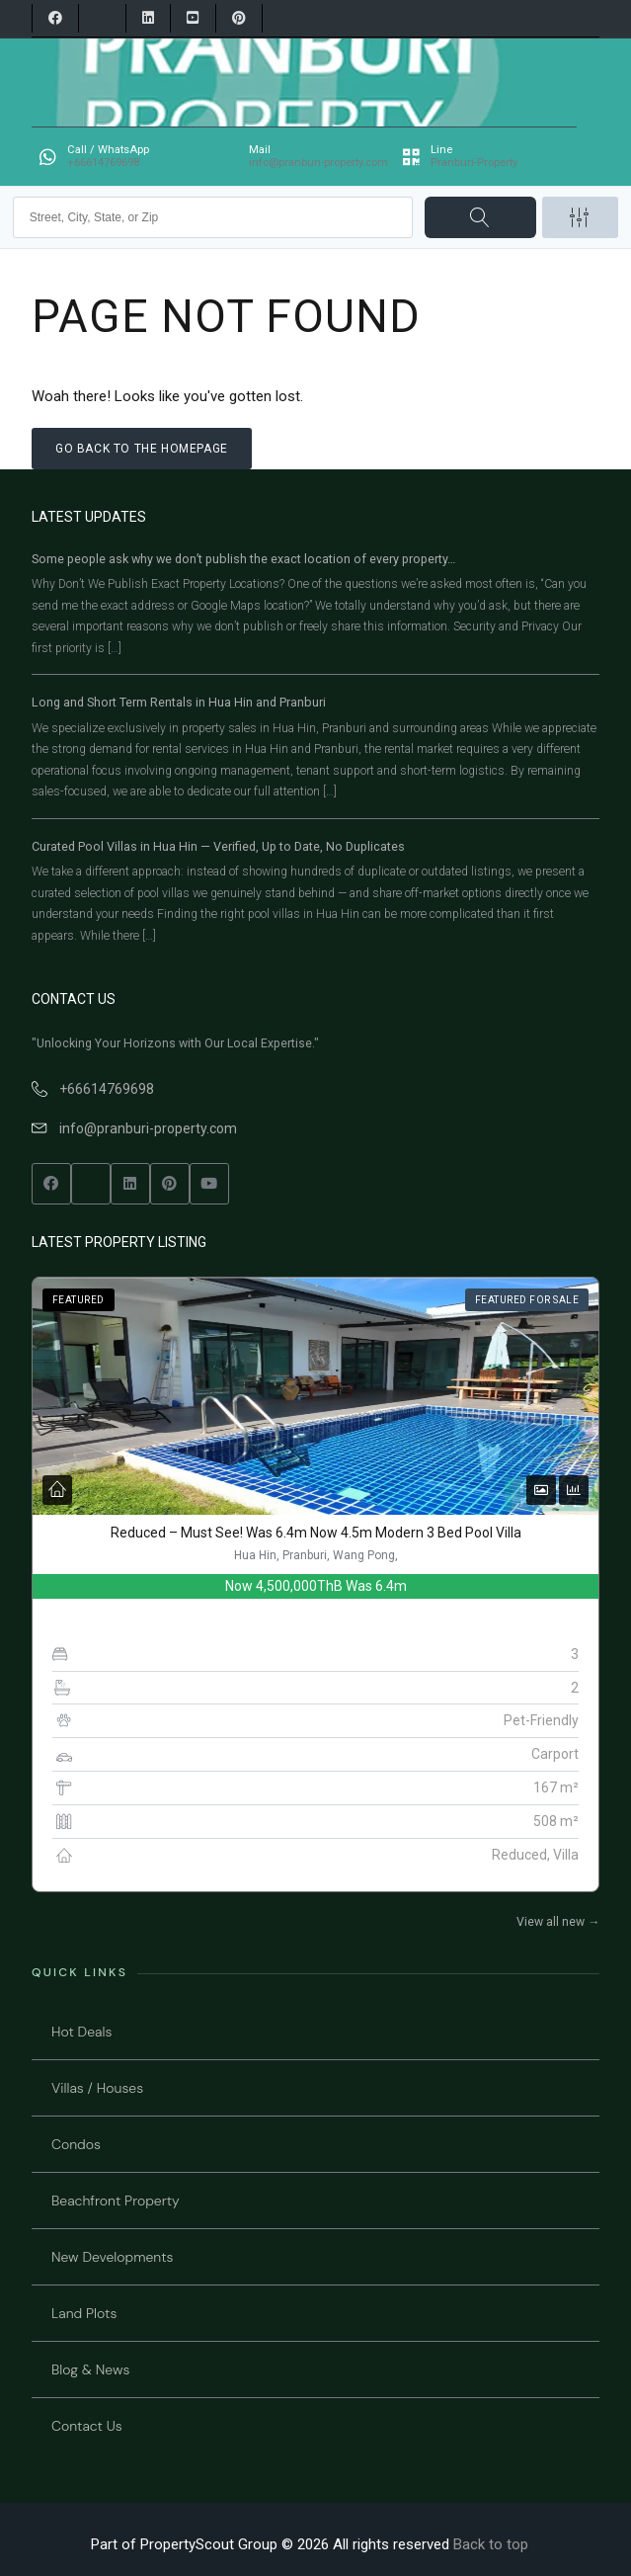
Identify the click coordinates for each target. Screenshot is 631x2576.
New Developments (112, 2257)
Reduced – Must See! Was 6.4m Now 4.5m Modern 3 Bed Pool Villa (316, 1532)
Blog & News (90, 2369)
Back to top (490, 2544)
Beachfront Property (115, 2200)
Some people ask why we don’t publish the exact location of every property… (243, 558)
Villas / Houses (97, 2088)
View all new (557, 1922)
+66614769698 (106, 1089)
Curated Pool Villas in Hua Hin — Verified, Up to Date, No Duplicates (218, 846)
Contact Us (86, 2426)
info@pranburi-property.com (148, 1128)
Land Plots (84, 2313)
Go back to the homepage (141, 449)
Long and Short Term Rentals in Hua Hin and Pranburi (179, 702)
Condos (76, 2144)
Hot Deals (81, 2031)
